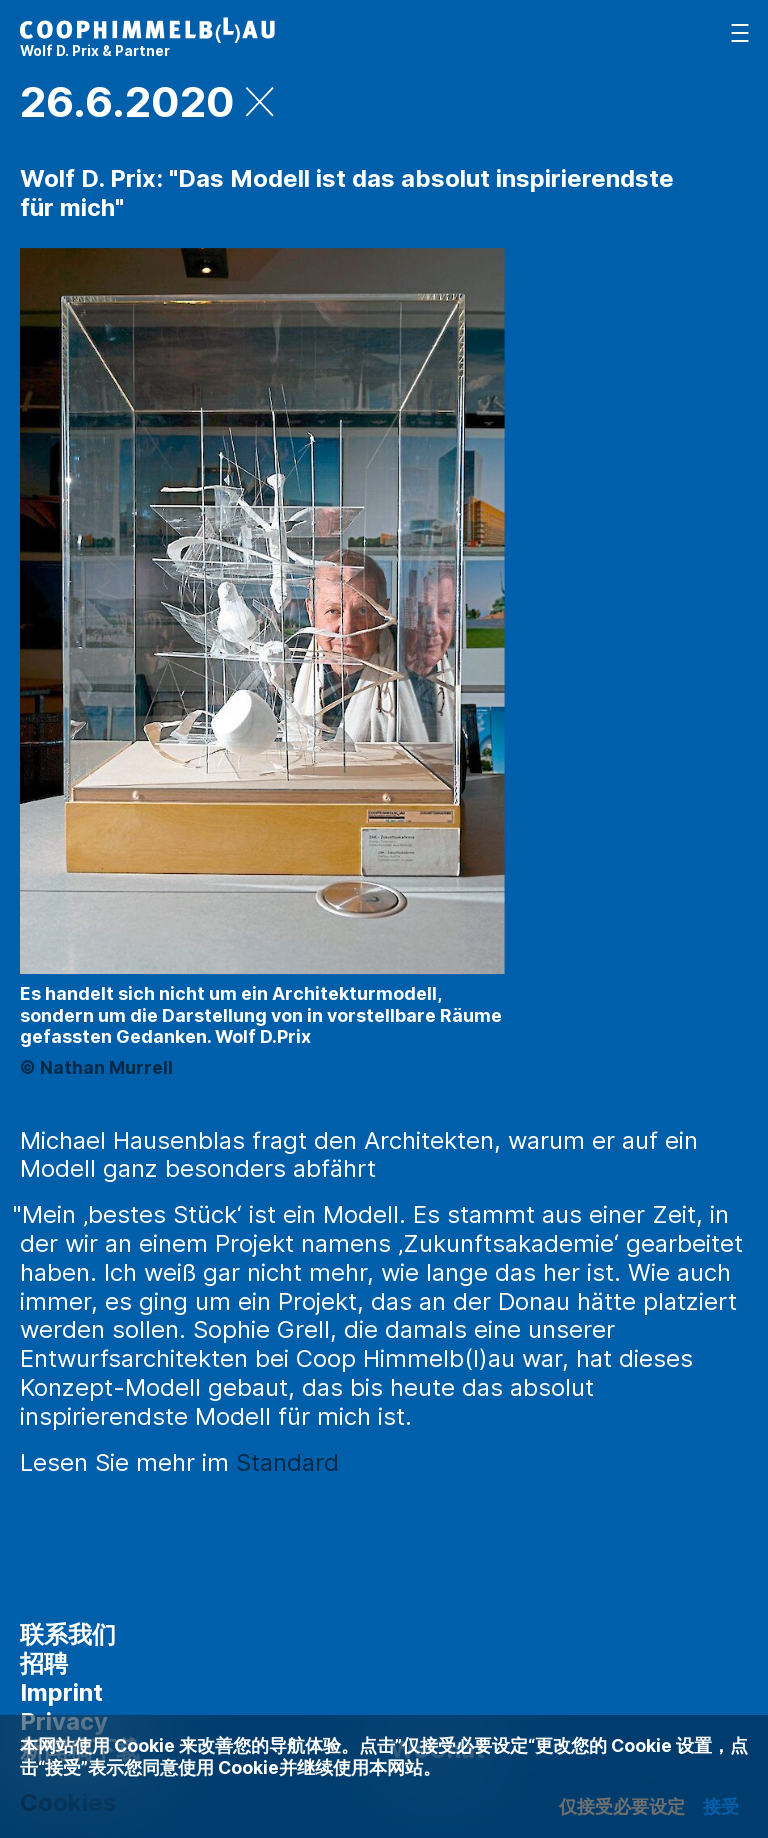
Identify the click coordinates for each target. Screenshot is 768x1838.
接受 (721, 1806)
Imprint (61, 1692)
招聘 (44, 1663)
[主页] (147, 37)
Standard (287, 1462)
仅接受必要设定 (622, 1806)
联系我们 (68, 1634)
